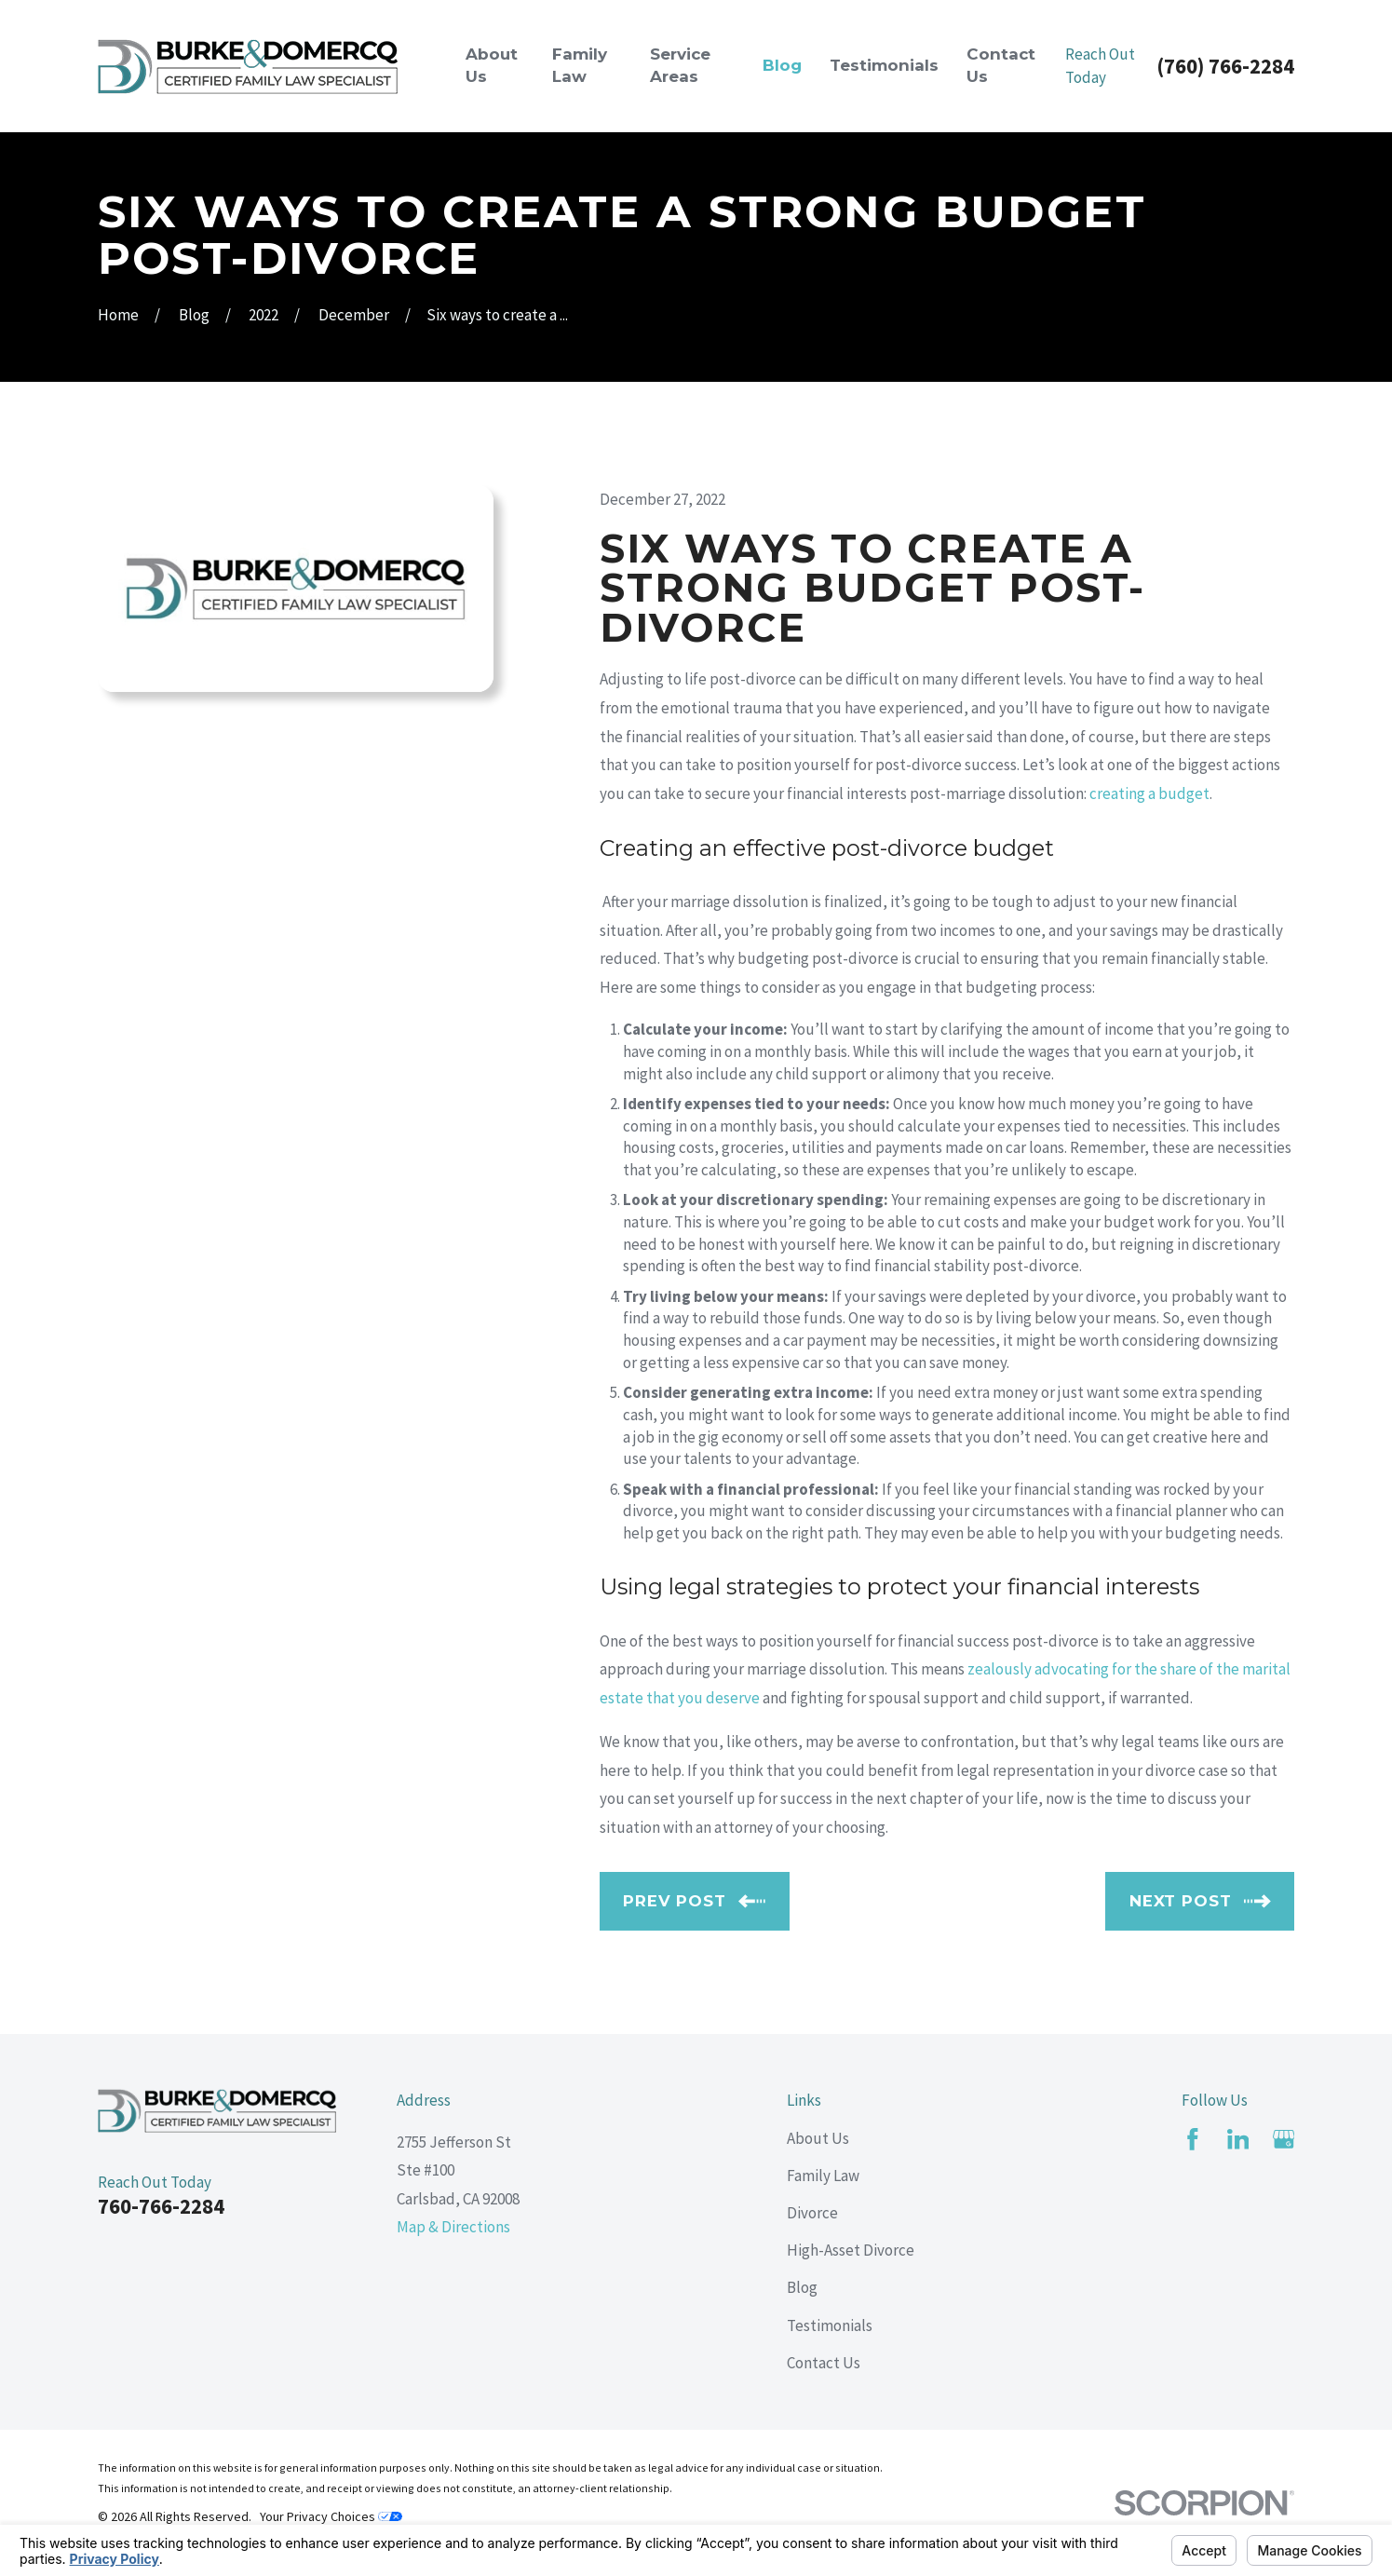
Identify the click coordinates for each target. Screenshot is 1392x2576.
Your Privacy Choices (331, 2516)
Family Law (823, 2175)
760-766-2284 (161, 2206)
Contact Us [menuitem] (1000, 65)
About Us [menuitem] (492, 65)
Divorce (812, 2213)
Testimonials (829, 2325)
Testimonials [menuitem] (884, 65)
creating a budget (1149, 793)
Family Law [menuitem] (579, 65)
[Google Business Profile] (1284, 2139)
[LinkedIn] (1238, 2139)
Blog (802, 2287)
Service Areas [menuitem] (680, 65)
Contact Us (823, 2362)
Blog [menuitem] (782, 65)
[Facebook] (1193, 2139)
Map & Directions (453, 2227)
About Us (818, 2138)
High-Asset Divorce (850, 2250)
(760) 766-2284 (1225, 66)
